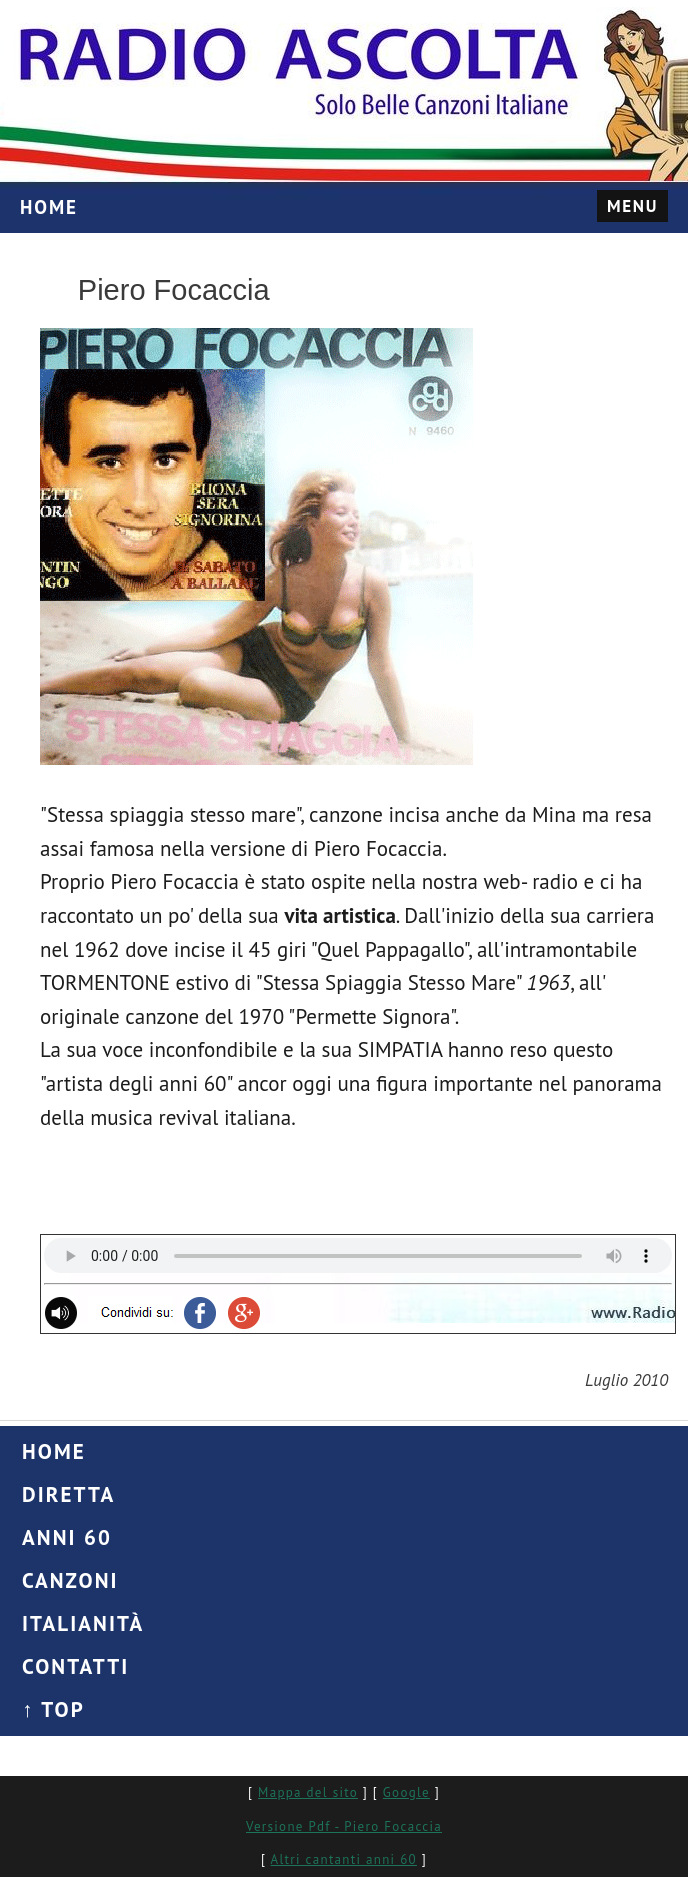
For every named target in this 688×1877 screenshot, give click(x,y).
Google (406, 1792)
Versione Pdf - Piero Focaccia (344, 1826)
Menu (632, 206)
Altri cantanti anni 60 (344, 1859)
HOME (49, 207)
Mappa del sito (308, 1792)
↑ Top (53, 1709)
